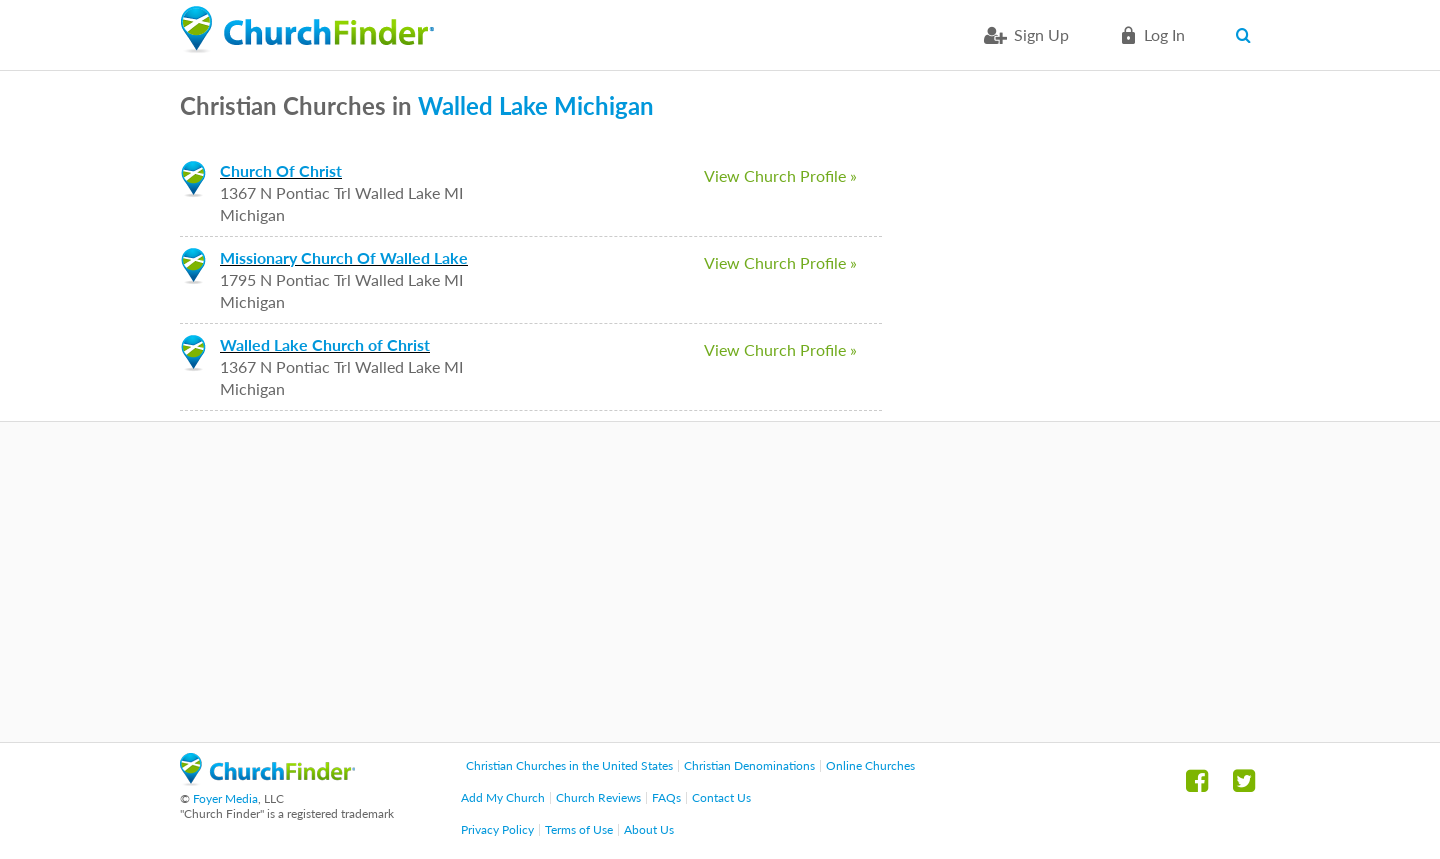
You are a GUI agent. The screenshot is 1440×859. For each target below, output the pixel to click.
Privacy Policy (497, 829)
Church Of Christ (281, 170)
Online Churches (870, 765)
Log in (1164, 34)
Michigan (604, 105)
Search (1247, 35)
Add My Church (503, 797)
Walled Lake (483, 105)
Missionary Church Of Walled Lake (344, 257)
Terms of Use (579, 829)
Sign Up (1041, 34)
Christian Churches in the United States (569, 765)
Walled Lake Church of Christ (325, 344)
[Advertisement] (720, 582)
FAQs (666, 797)
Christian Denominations (749, 765)
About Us (649, 829)
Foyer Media (225, 798)
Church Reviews (598, 797)
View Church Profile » (780, 175)
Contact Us (721, 797)
